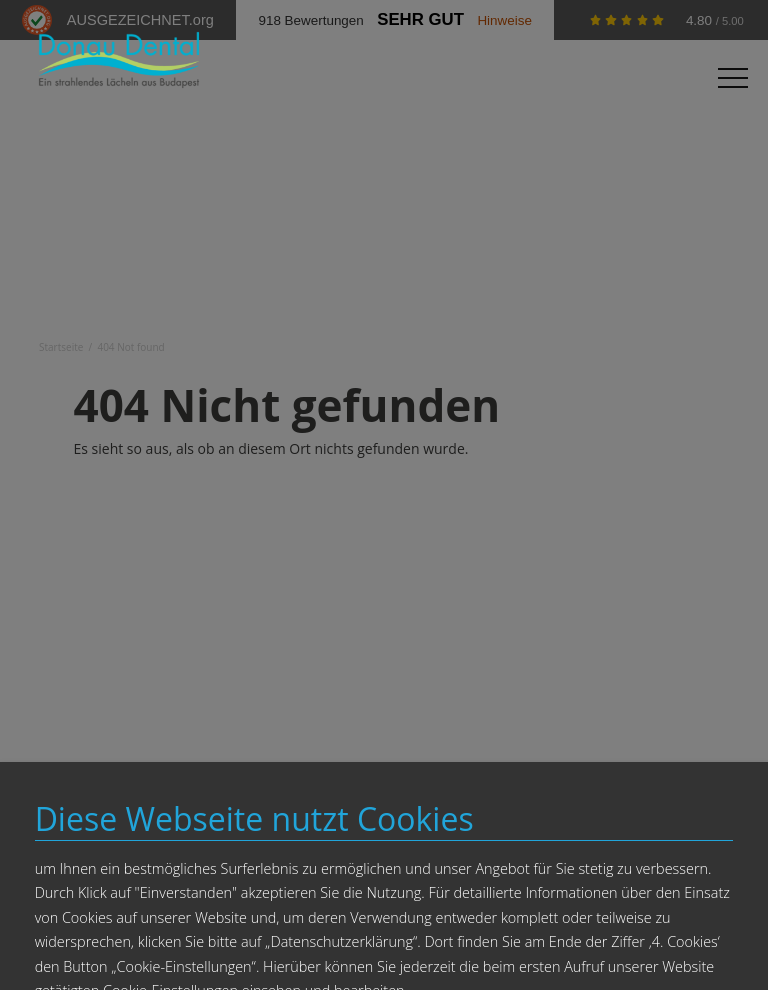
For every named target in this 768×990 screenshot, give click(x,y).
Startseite (61, 347)
